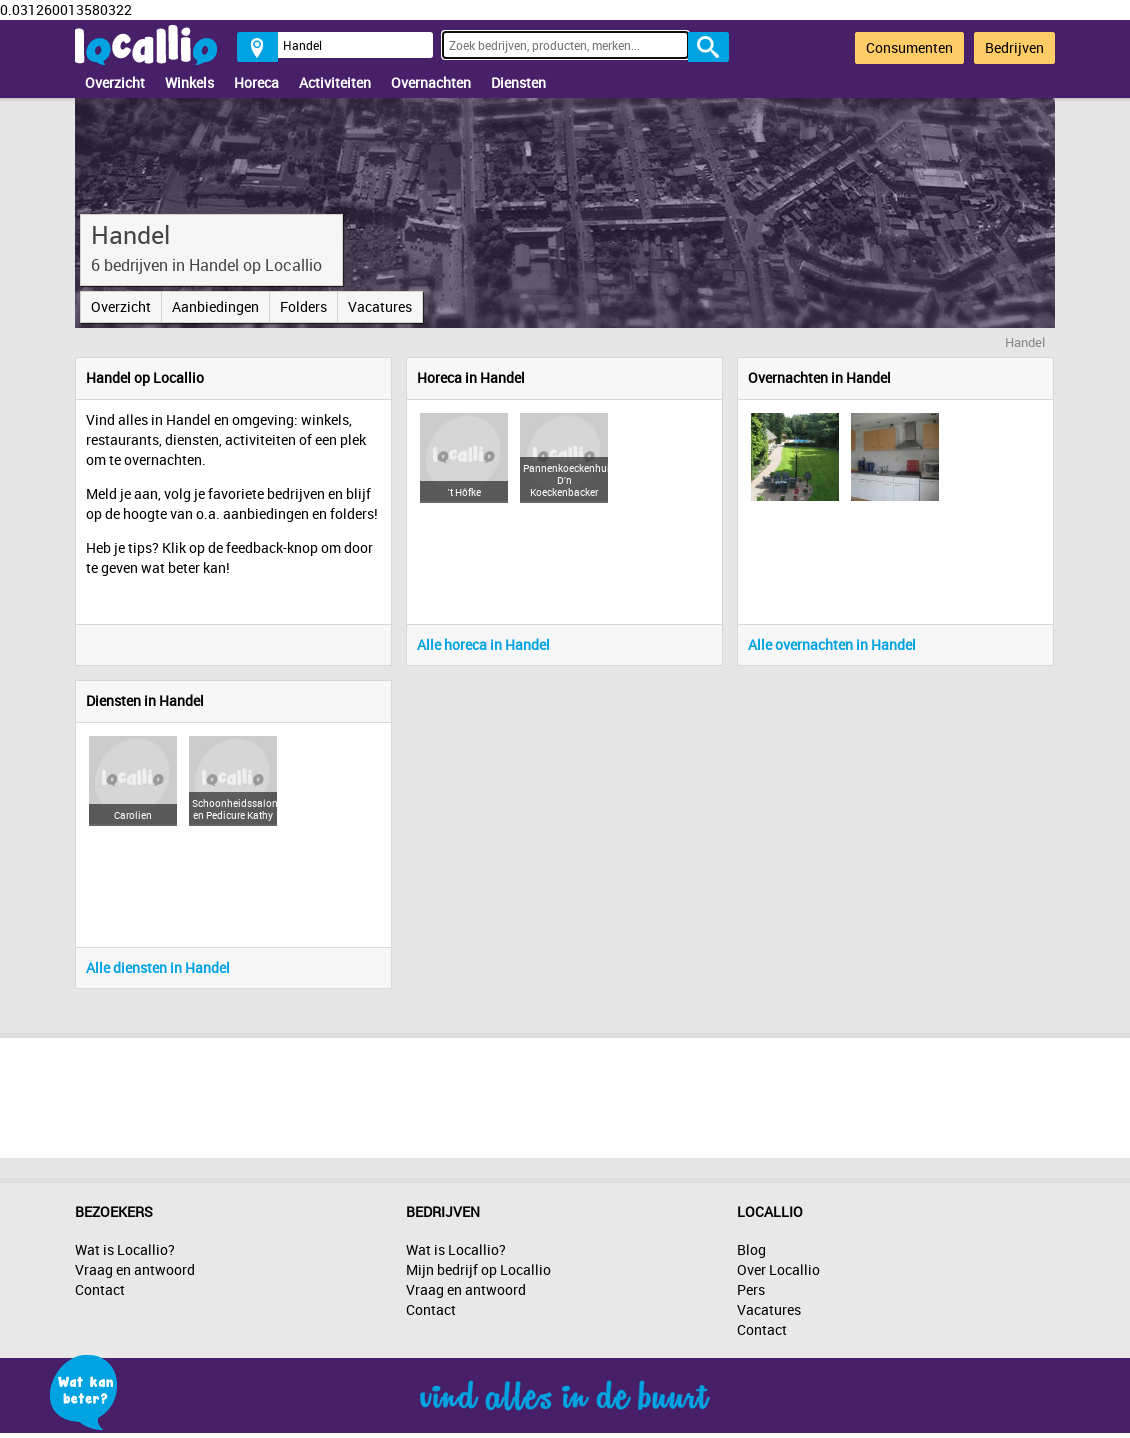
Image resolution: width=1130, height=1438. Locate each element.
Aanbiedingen (215, 306)
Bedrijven (1014, 47)
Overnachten (431, 82)
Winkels (189, 82)
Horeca (256, 82)
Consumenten (909, 47)
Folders (303, 306)
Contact (100, 1289)
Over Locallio (778, 1269)
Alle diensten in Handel (158, 967)
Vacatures (380, 306)
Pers (751, 1289)
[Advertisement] (565, 1093)
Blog (751, 1249)
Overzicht (115, 82)
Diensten (518, 82)
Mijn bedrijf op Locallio (478, 1269)
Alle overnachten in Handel (832, 644)
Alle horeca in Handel (483, 644)
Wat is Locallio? (125, 1249)
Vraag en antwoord (135, 1269)
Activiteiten (335, 82)
